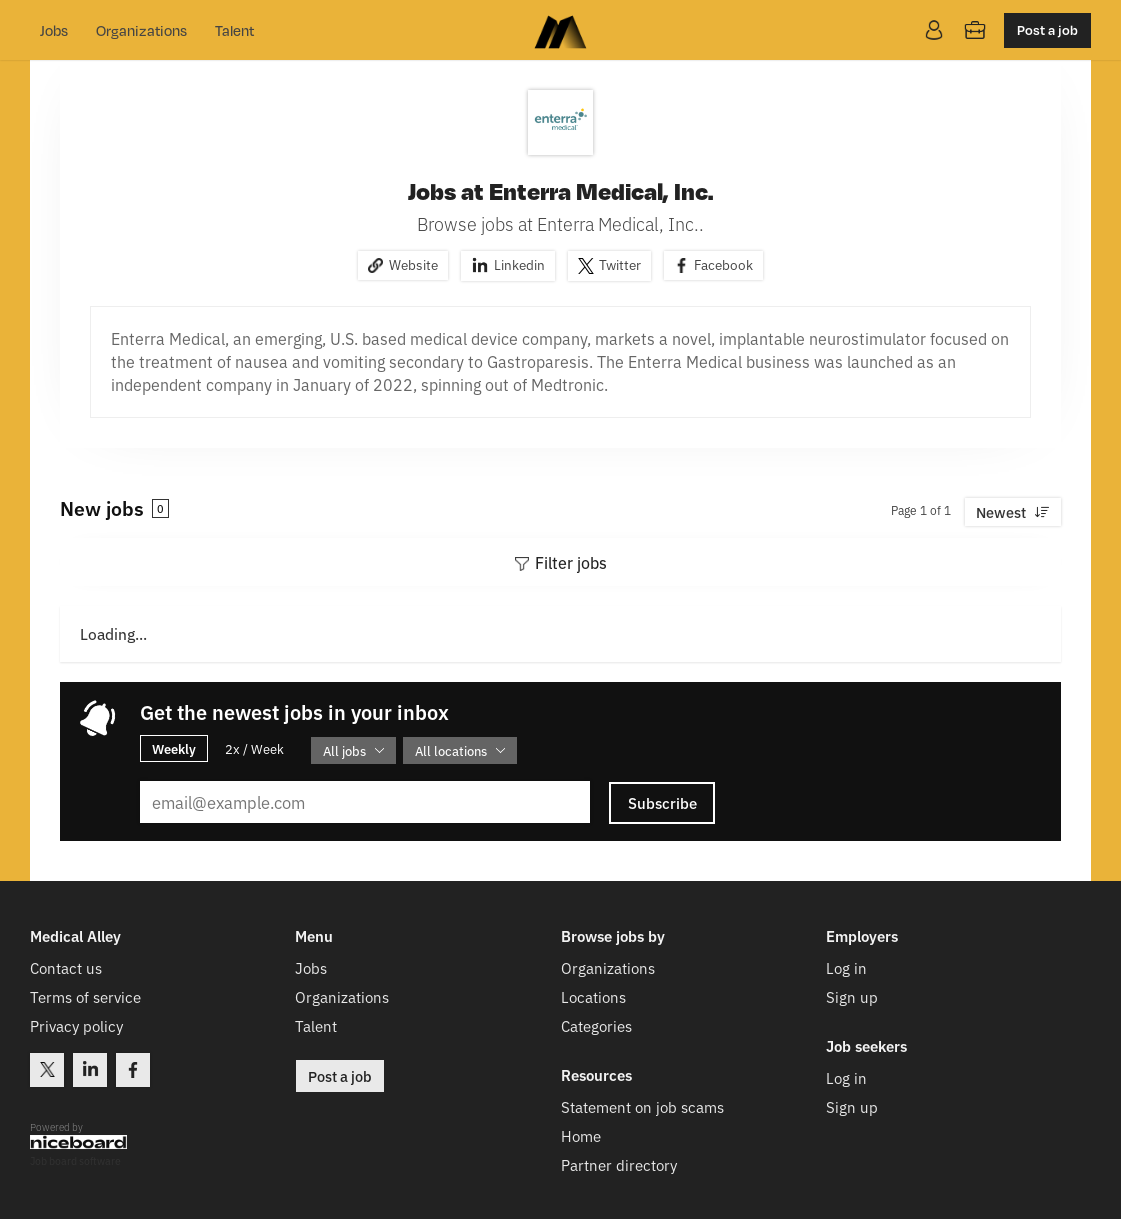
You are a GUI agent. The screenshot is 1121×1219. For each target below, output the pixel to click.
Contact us (66, 967)
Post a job (1047, 29)
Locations (593, 996)
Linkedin (519, 264)
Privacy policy (76, 1025)
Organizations (141, 30)
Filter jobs (571, 562)
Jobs (54, 30)
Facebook (723, 264)
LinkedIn (90, 1070)
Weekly (174, 748)
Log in (846, 967)
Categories (596, 1025)
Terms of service (85, 996)
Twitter (620, 264)
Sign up (852, 996)
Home (581, 1135)
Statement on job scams (642, 1106)
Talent (234, 30)
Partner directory (619, 1164)
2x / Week (254, 748)
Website (413, 264)
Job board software (75, 1161)
